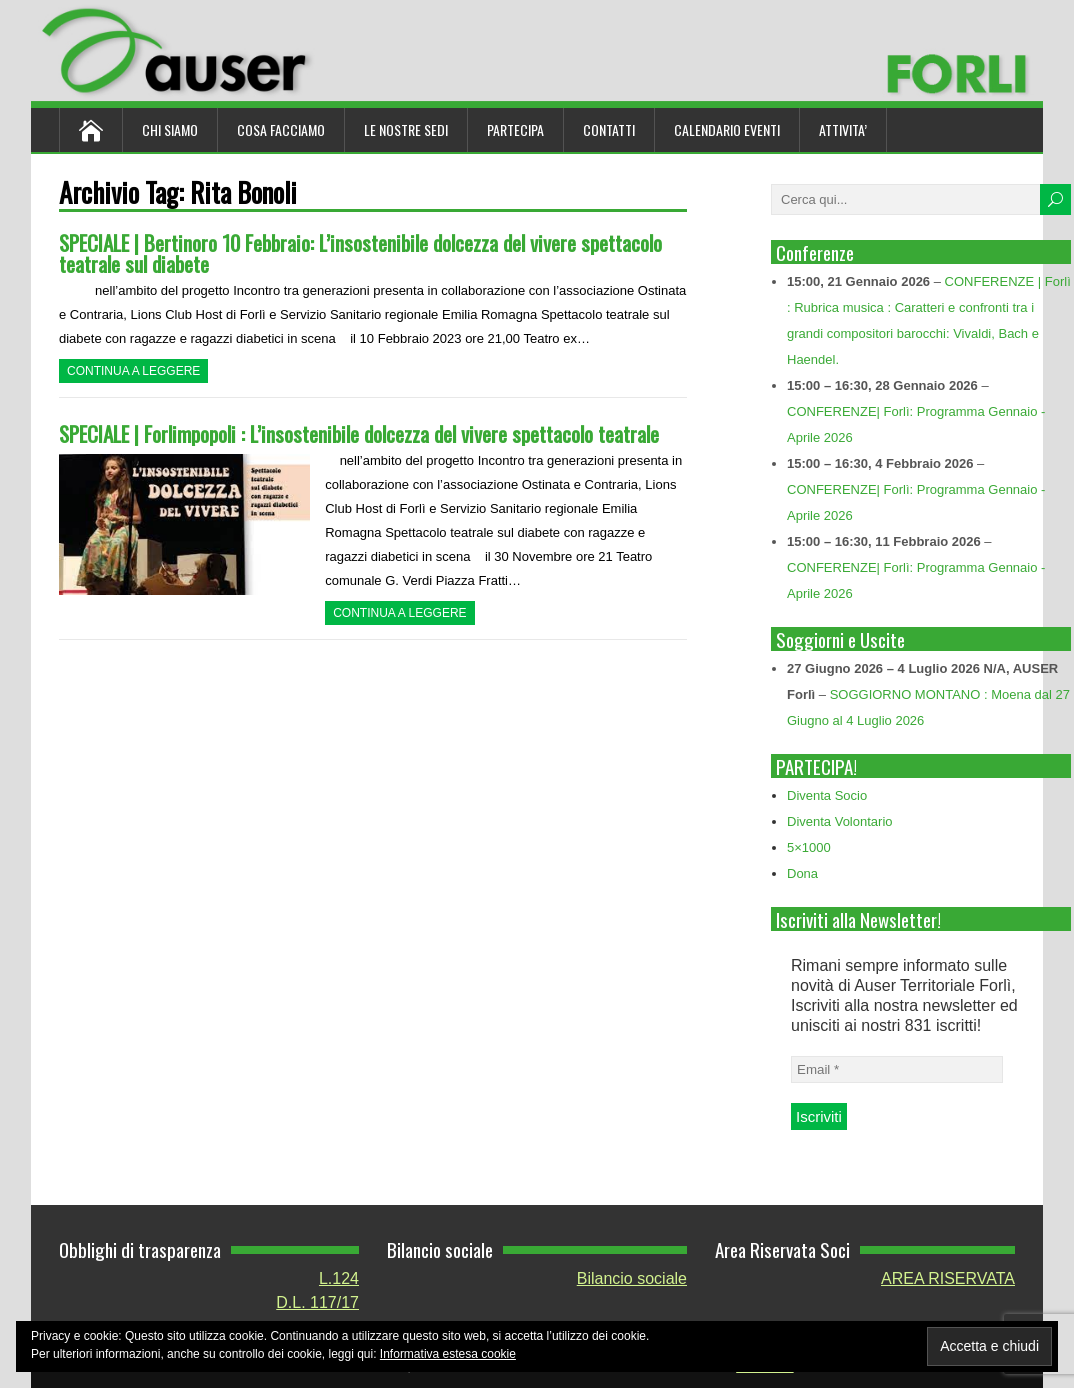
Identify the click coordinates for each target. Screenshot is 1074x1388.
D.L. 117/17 (317, 1302)
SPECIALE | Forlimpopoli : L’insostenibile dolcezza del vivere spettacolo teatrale (359, 433)
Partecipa (515, 129)
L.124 (339, 1278)
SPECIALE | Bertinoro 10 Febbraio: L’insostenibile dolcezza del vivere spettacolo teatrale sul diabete (360, 253)
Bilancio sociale (632, 1278)
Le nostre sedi (406, 129)
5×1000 (809, 847)
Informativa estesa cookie (448, 1354)
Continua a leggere (133, 371)
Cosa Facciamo (281, 129)
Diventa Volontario (840, 821)
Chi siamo (170, 129)
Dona (802, 873)
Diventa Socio (827, 795)
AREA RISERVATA (948, 1278)
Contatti (609, 129)
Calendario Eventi (727, 129)
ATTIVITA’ (843, 129)
